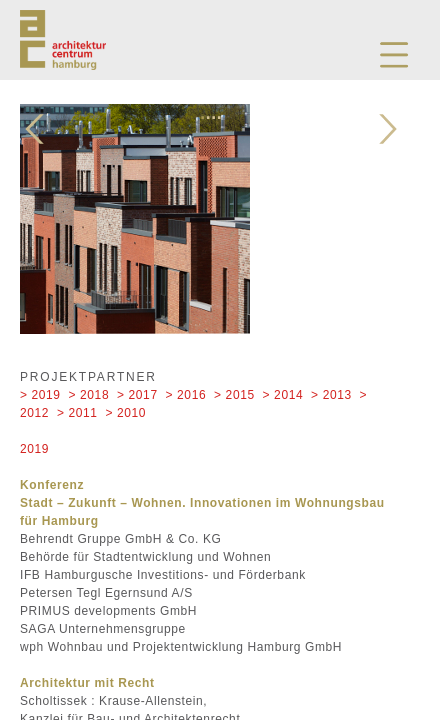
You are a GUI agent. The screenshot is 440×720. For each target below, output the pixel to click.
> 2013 (331, 395)
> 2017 (137, 395)
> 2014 (283, 395)
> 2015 (234, 395)
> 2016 (186, 395)
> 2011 (77, 413)
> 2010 (126, 413)
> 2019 (40, 395)
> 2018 (89, 395)
